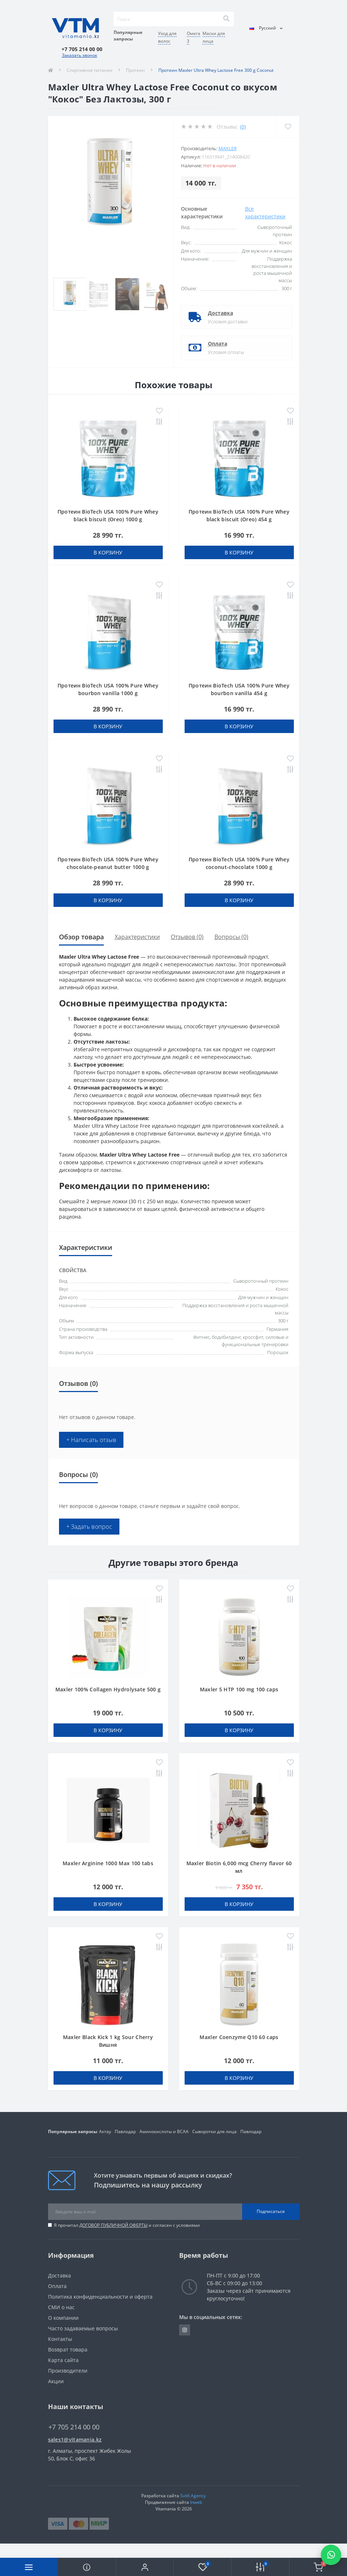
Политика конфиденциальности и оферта (100, 2296)
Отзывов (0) (187, 937)
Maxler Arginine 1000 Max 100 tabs (108, 1863)
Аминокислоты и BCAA (164, 2131)
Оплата (217, 343)
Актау (105, 2131)
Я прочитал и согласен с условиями (127, 2225)
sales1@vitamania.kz (75, 2439)
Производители (67, 2370)
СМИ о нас (61, 2307)
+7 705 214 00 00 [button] (73, 2427)
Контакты (60, 2338)
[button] (145, 2567)
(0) (243, 126)
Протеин (135, 70)
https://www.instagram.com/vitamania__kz (184, 2330)
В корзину (108, 552)
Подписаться (271, 2211)
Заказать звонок (79, 55)
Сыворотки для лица (214, 2131)
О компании (63, 2317)
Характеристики (137, 937)
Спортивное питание (90, 70)
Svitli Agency (193, 2496)
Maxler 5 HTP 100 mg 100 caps (239, 1689)
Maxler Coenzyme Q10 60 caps (239, 2037)
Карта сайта (63, 2360)
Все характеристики (265, 212)
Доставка (220, 312)
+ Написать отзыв (91, 1440)
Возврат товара (67, 2349)
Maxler (227, 148)
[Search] (226, 19)
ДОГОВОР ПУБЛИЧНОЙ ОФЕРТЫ (113, 2225)
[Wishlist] (287, 126)
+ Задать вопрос (89, 1527)
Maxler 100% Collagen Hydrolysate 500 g (108, 1689)
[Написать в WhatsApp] (331, 2555)
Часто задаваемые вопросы (83, 2328)
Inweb (196, 2502)
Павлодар (125, 2131)
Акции (56, 2381)
